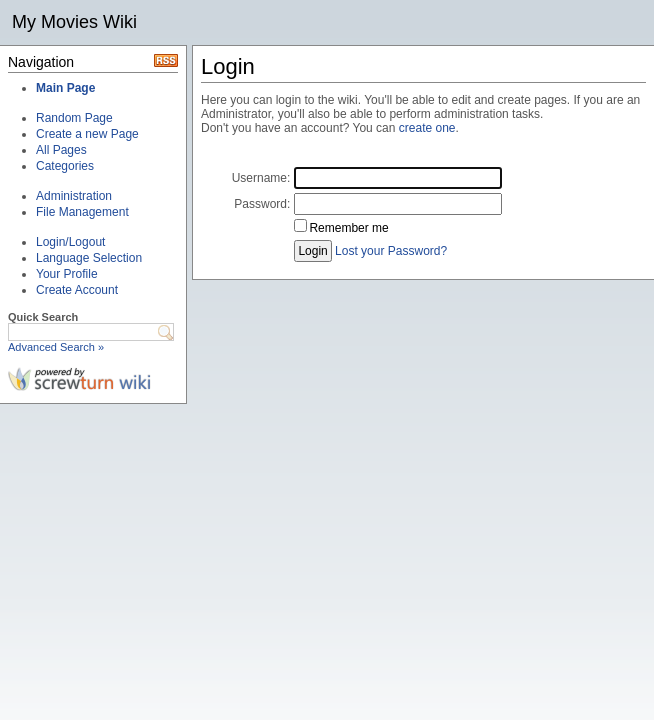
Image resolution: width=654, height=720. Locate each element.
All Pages (61, 150)
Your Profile (67, 274)
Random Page (74, 118)
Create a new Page (87, 134)
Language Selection (89, 258)
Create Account (77, 290)
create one (427, 128)
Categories (65, 166)
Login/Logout (70, 242)
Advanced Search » (56, 347)
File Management (82, 212)
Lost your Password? (391, 251)
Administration (74, 196)
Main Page (65, 88)
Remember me (348, 228)
